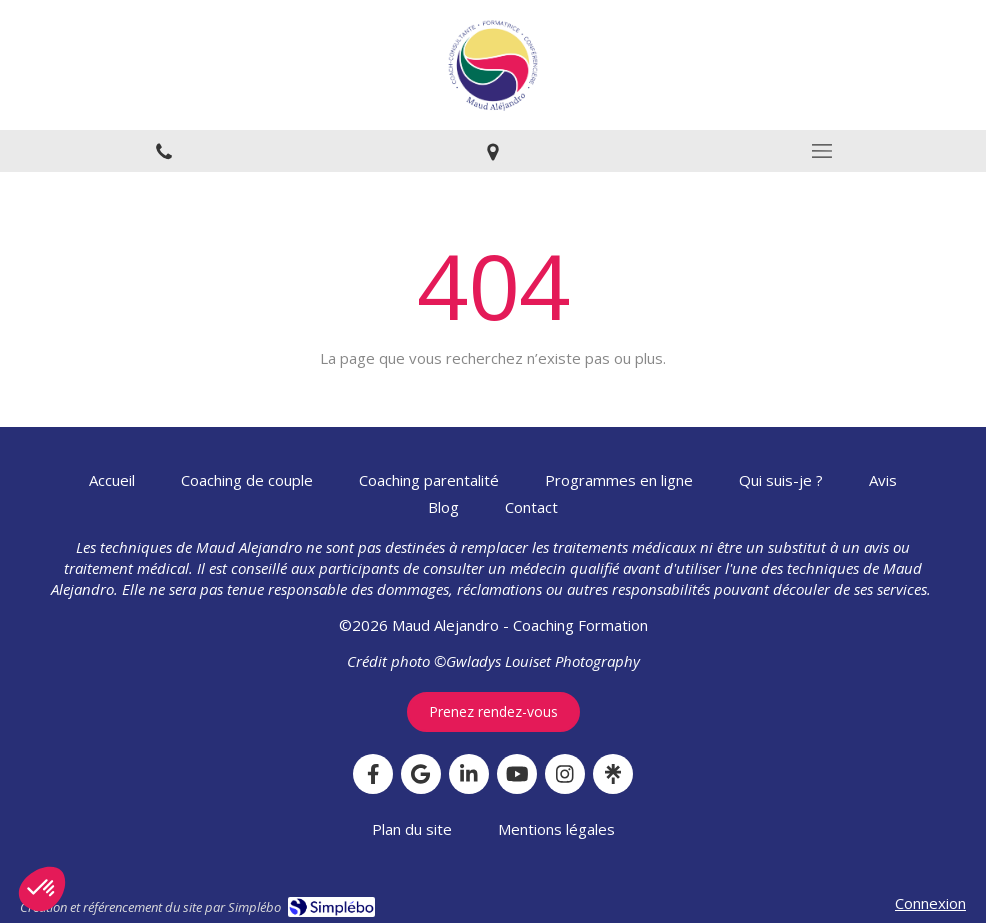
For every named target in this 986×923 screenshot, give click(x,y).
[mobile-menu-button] (821, 151)
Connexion (930, 903)
